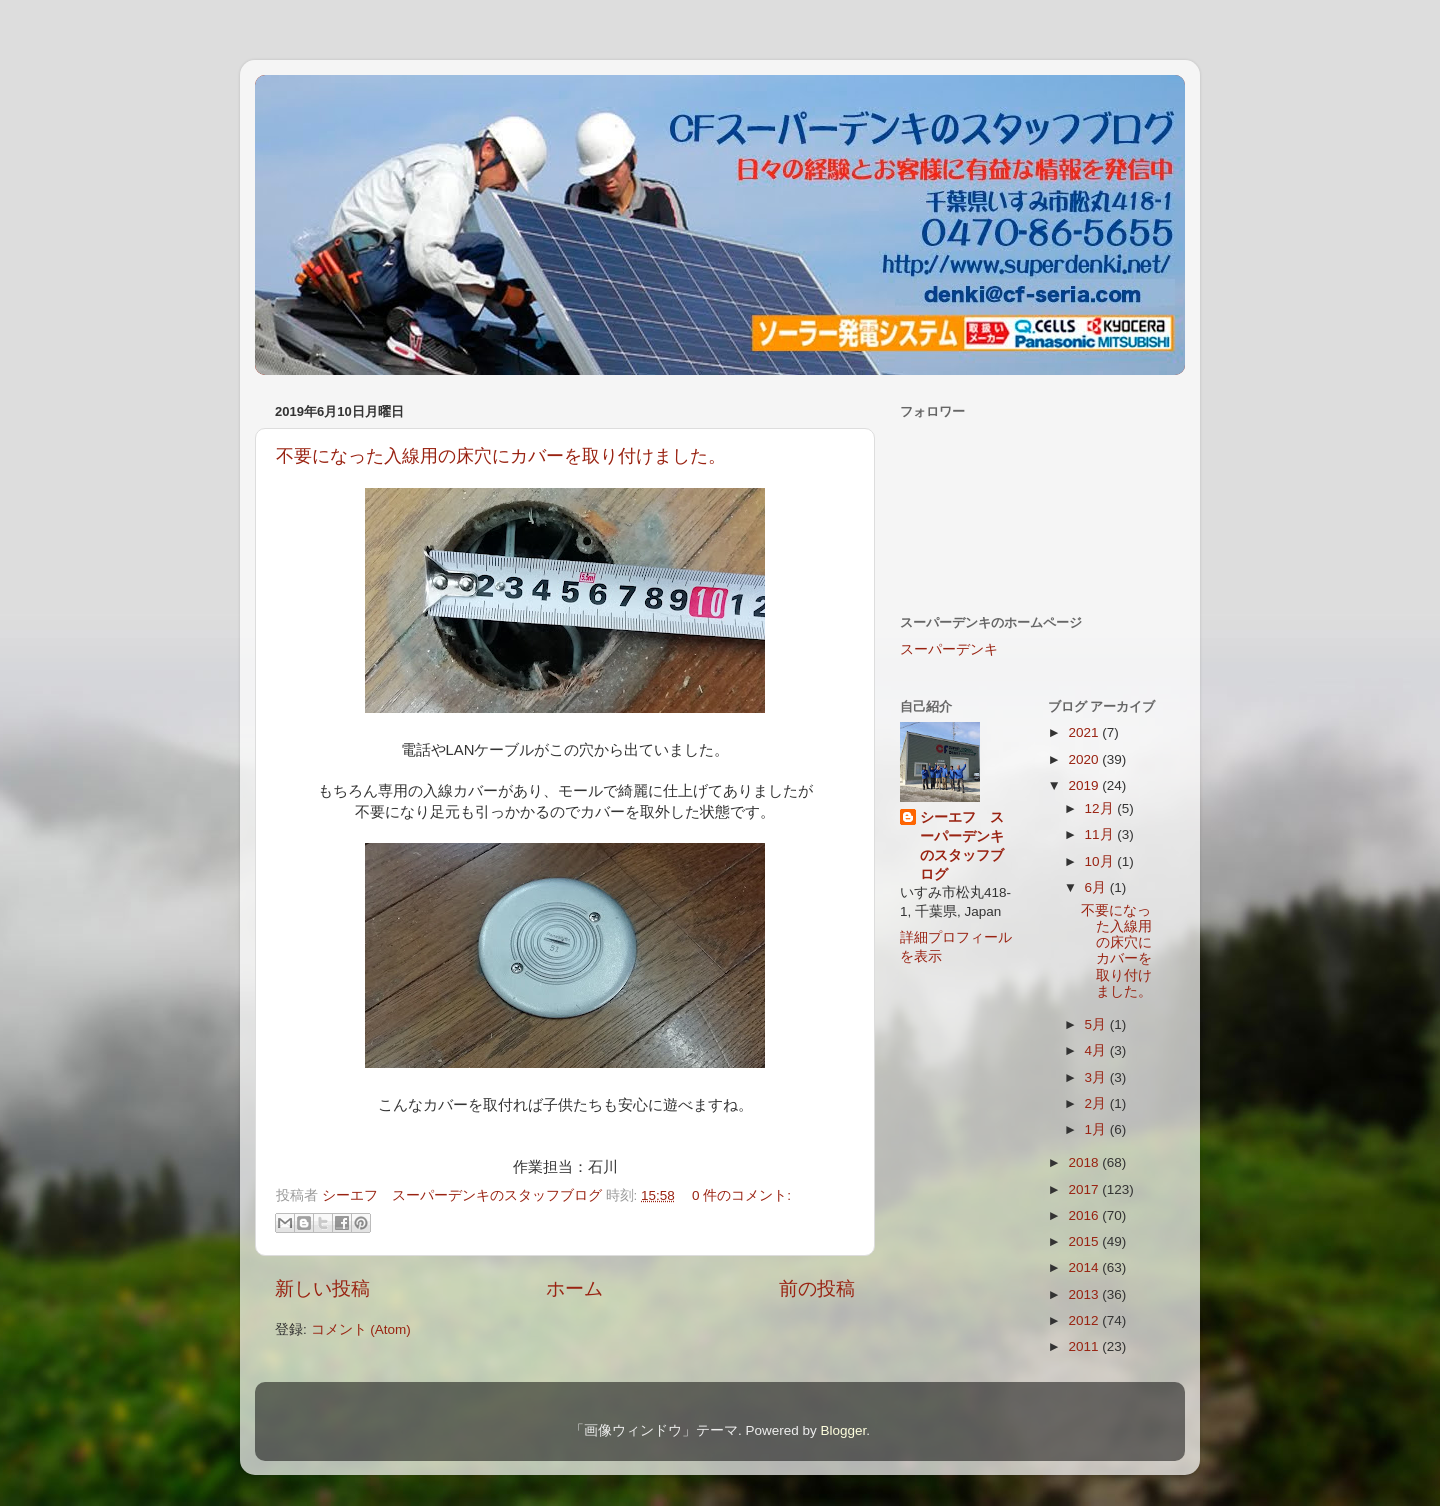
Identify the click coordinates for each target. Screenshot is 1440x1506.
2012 (1085, 1320)
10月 (1101, 861)
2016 (1085, 1215)
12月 (1101, 808)
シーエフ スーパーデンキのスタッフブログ (962, 846)
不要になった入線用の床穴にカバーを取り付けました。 (501, 456)
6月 (1097, 887)
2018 (1085, 1162)
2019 (1085, 785)
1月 (1097, 1129)
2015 (1085, 1241)
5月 (1097, 1024)
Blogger (843, 1430)
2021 (1085, 732)
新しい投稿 (322, 1288)
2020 (1085, 759)
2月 (1097, 1103)
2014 (1085, 1267)
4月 (1097, 1050)
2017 (1085, 1189)
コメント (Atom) (361, 1329)
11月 (1101, 834)
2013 (1085, 1294)
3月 (1097, 1077)
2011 (1085, 1346)
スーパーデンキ (949, 649)
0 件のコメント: (741, 1195)
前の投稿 (817, 1288)
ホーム (574, 1288)
